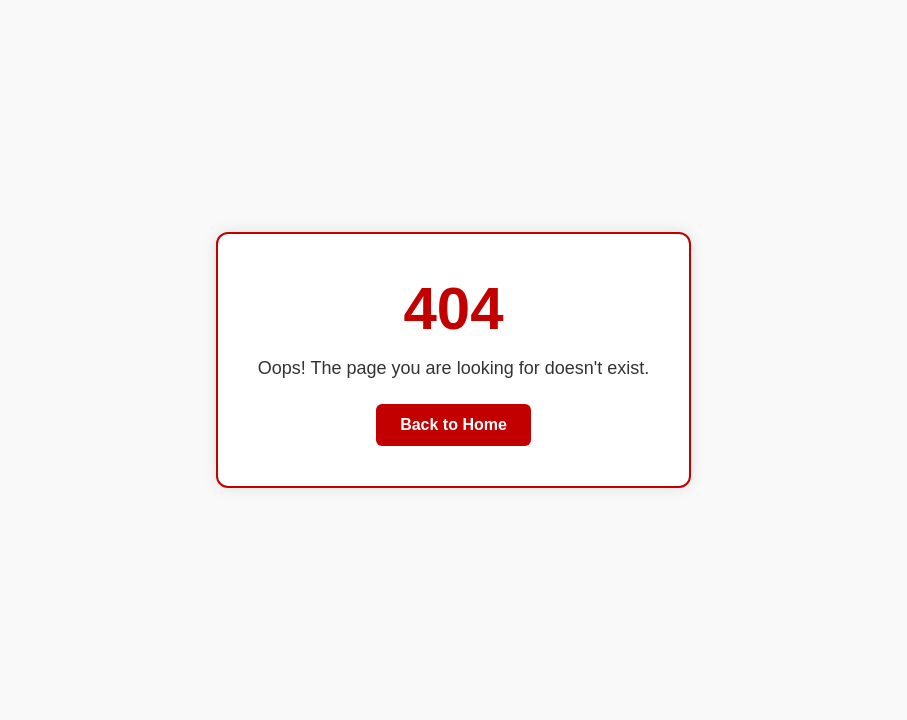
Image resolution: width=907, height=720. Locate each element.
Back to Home (453, 424)
